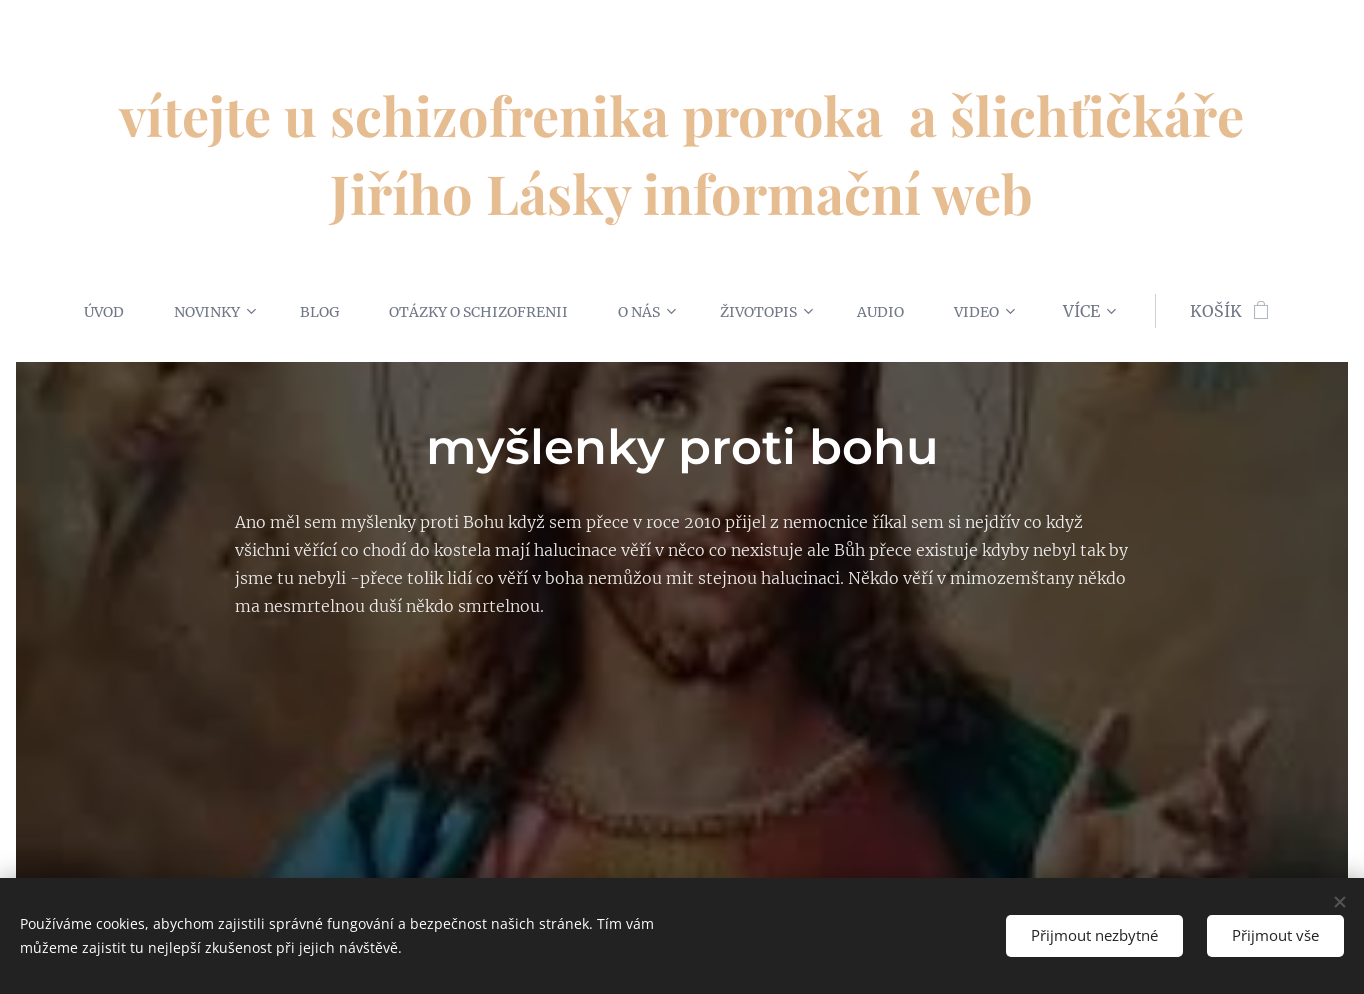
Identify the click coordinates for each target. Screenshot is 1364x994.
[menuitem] (81, 311)
